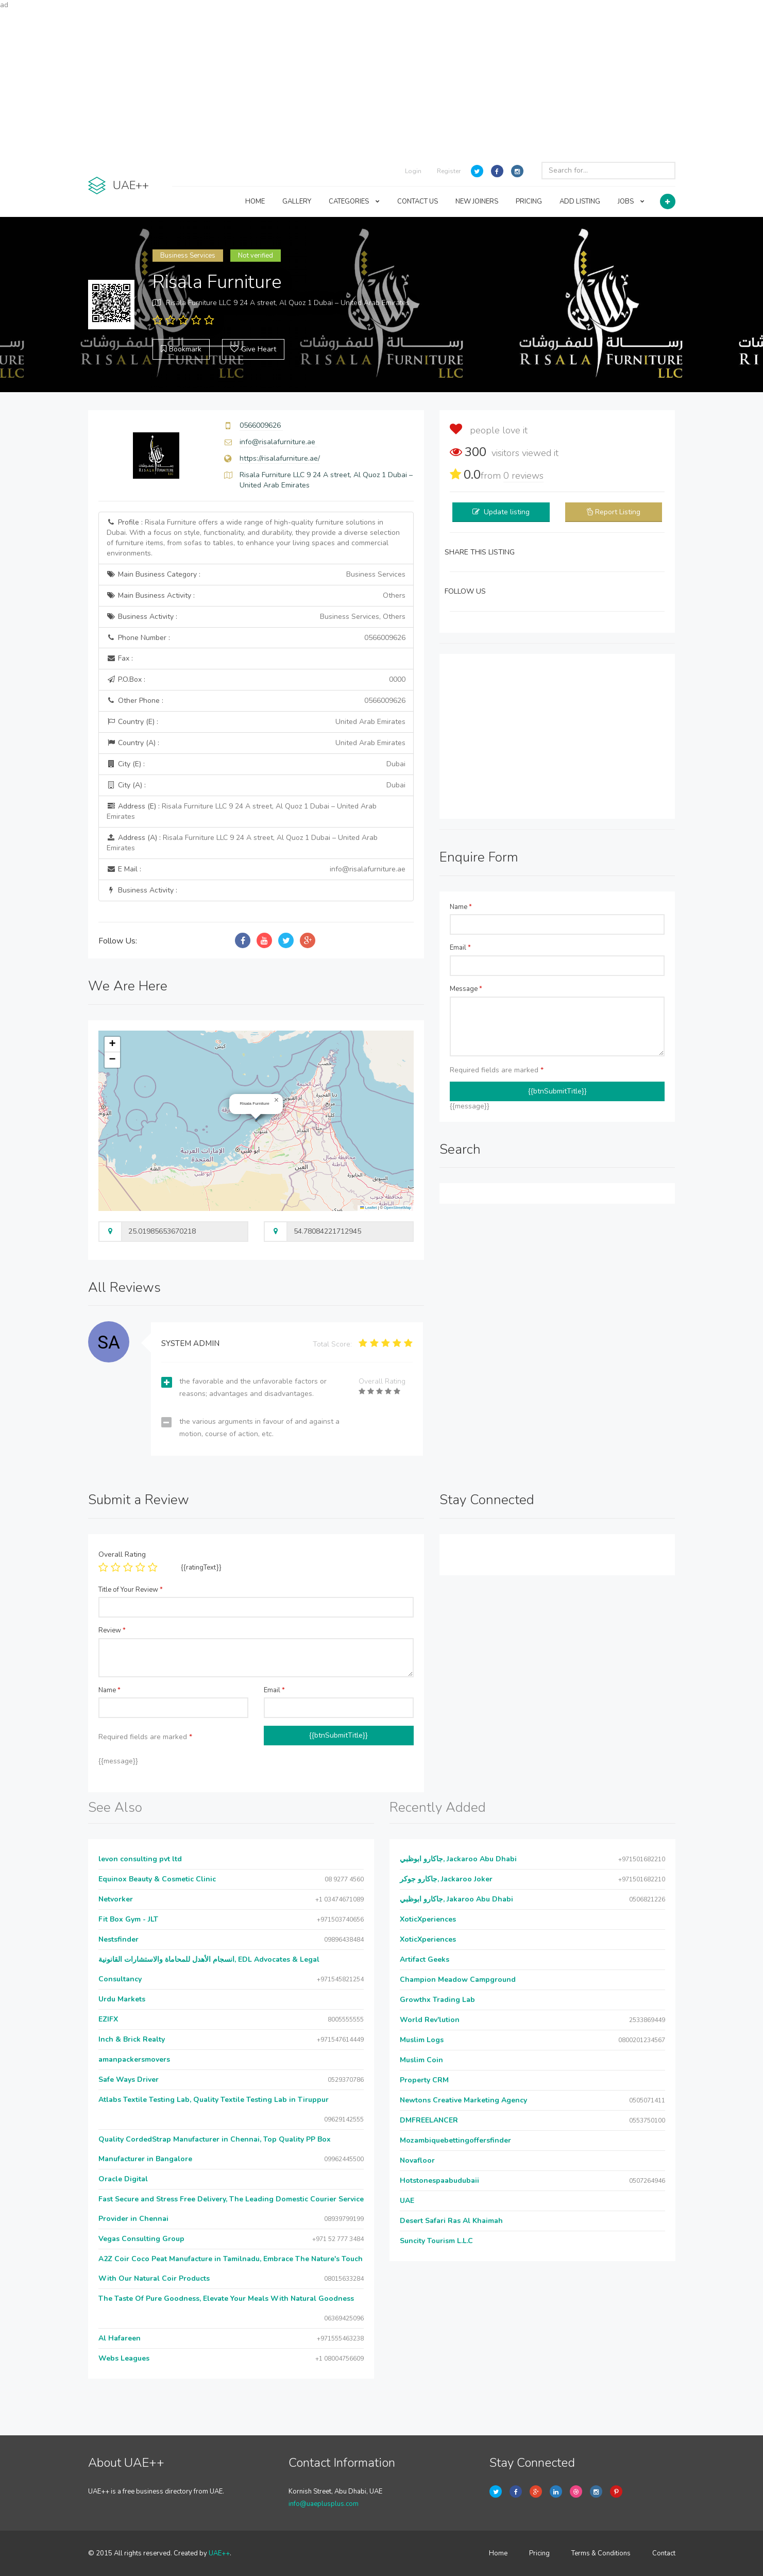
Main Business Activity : (256, 596)
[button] (276, 1100)
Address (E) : (242, 811)
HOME (255, 201)
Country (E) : (256, 722)
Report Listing (617, 512)
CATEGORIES (354, 201)
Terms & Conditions (601, 2553)
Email (460, 947)
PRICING (529, 201)
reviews (523, 475)
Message (466, 989)
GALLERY (296, 201)
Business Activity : (256, 617)
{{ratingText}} (201, 1567)
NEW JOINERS (476, 201)
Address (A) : (242, 843)
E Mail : (256, 869)
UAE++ (219, 2553)
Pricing (539, 2553)
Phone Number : (256, 638)
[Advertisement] (382, 82)
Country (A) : (256, 743)
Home (498, 2553)
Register (449, 171)
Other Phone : (256, 701)
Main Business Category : (256, 574)
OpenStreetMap (397, 1207)
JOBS (631, 201)
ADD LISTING (579, 201)
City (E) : (256, 764)
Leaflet (368, 1207)
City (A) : (256, 785)
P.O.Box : (256, 680)
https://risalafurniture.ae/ (280, 458)
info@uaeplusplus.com (324, 2503)
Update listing (507, 512)
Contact (663, 2553)
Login (413, 171)
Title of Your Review (130, 1589)
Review (112, 1630)
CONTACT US (417, 201)
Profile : (253, 537)
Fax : (120, 658)
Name (461, 907)
